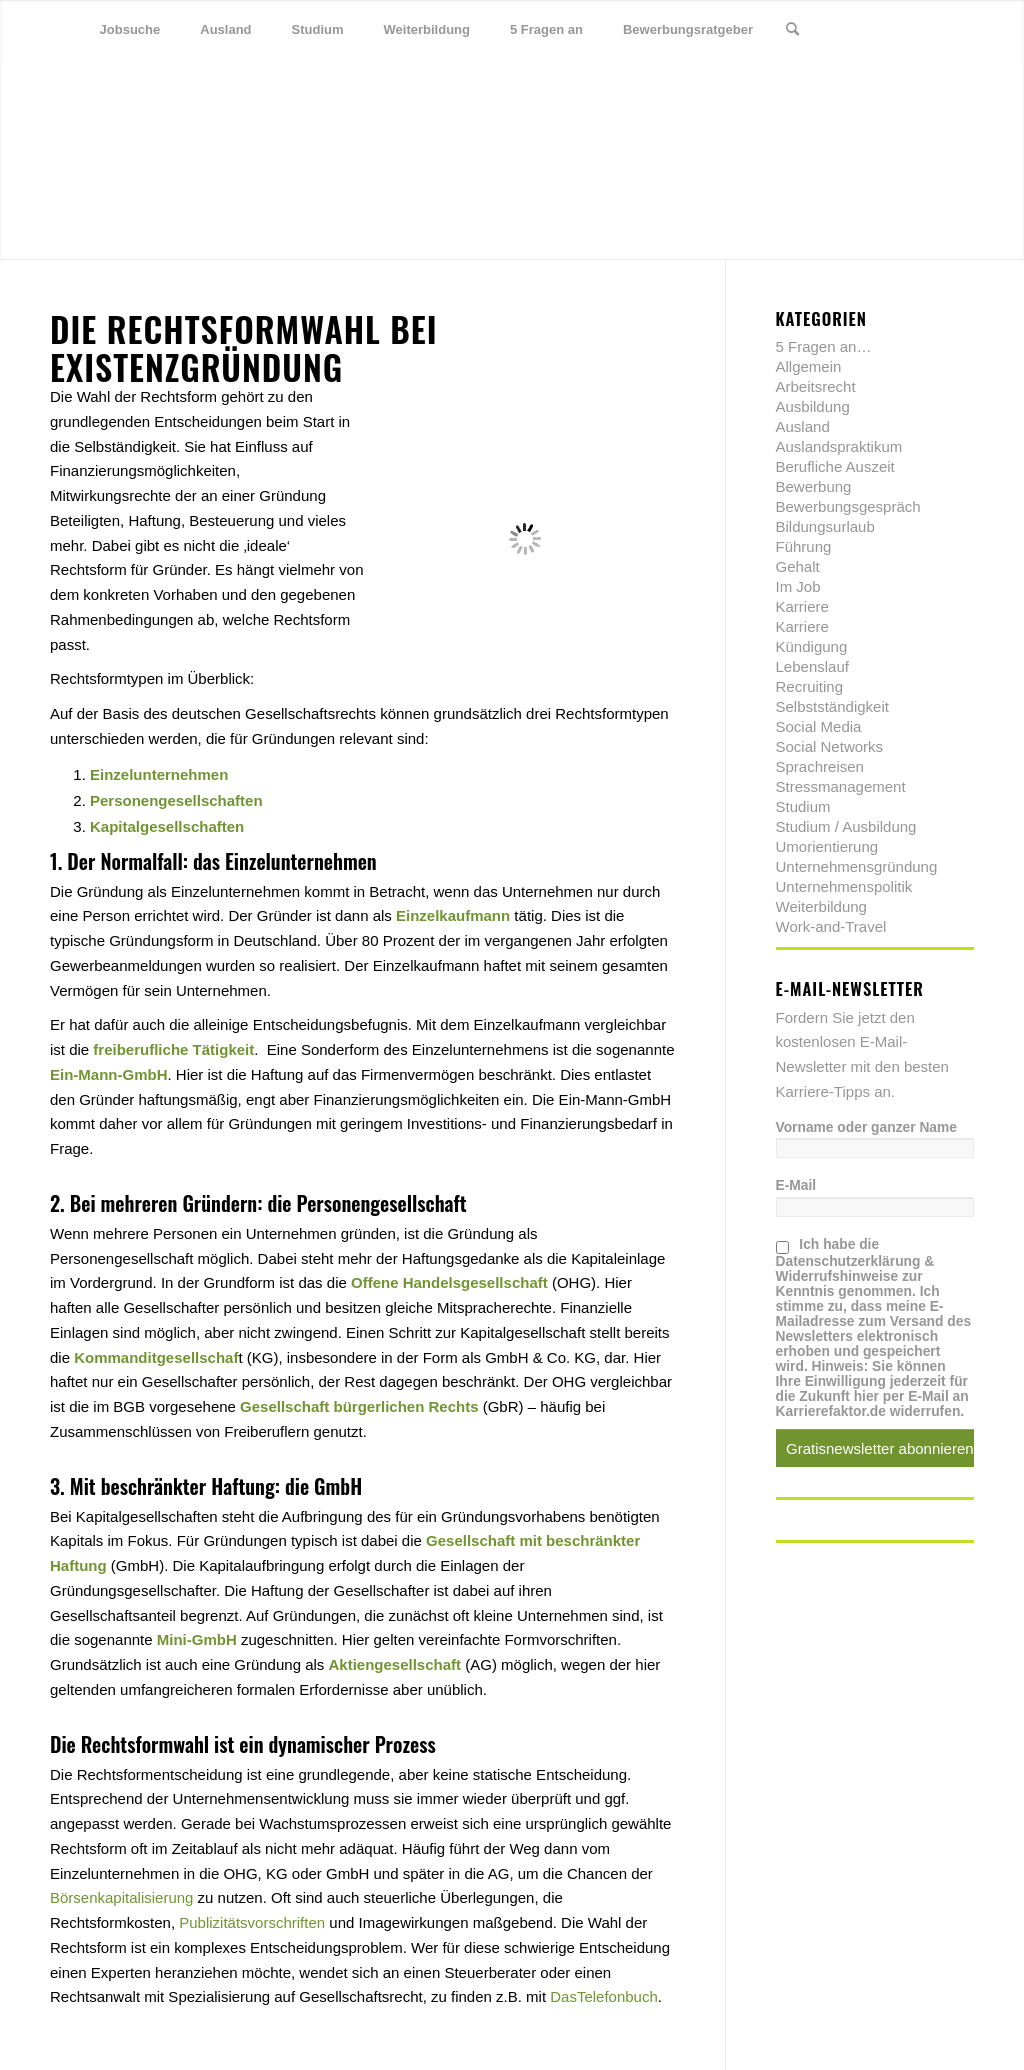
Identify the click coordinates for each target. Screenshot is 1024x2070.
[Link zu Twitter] (869, 29)
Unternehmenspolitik (844, 886)
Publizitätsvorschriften (252, 1922)
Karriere (802, 606)
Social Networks (830, 746)
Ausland (803, 426)
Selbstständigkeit (832, 706)
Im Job (798, 586)
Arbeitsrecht (816, 386)
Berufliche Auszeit (835, 466)
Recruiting (810, 686)
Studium (803, 806)
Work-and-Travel (831, 926)
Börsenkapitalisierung (121, 1897)
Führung (804, 546)
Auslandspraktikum (839, 446)
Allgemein (809, 366)
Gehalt (798, 566)
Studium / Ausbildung (846, 826)
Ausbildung (813, 406)
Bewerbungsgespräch (848, 506)
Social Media (819, 726)
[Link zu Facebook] (899, 29)
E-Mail (796, 1185)
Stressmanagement (841, 786)
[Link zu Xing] (929, 29)
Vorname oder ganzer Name (866, 1127)
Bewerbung (814, 486)
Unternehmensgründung (857, 866)
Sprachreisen (820, 766)
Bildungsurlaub (825, 526)
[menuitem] (130, 30)
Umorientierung (827, 846)
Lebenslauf (812, 666)
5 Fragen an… (824, 346)
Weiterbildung (821, 906)
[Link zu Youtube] (959, 29)
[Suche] (792, 30)
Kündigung (812, 646)
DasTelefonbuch (604, 1996)
